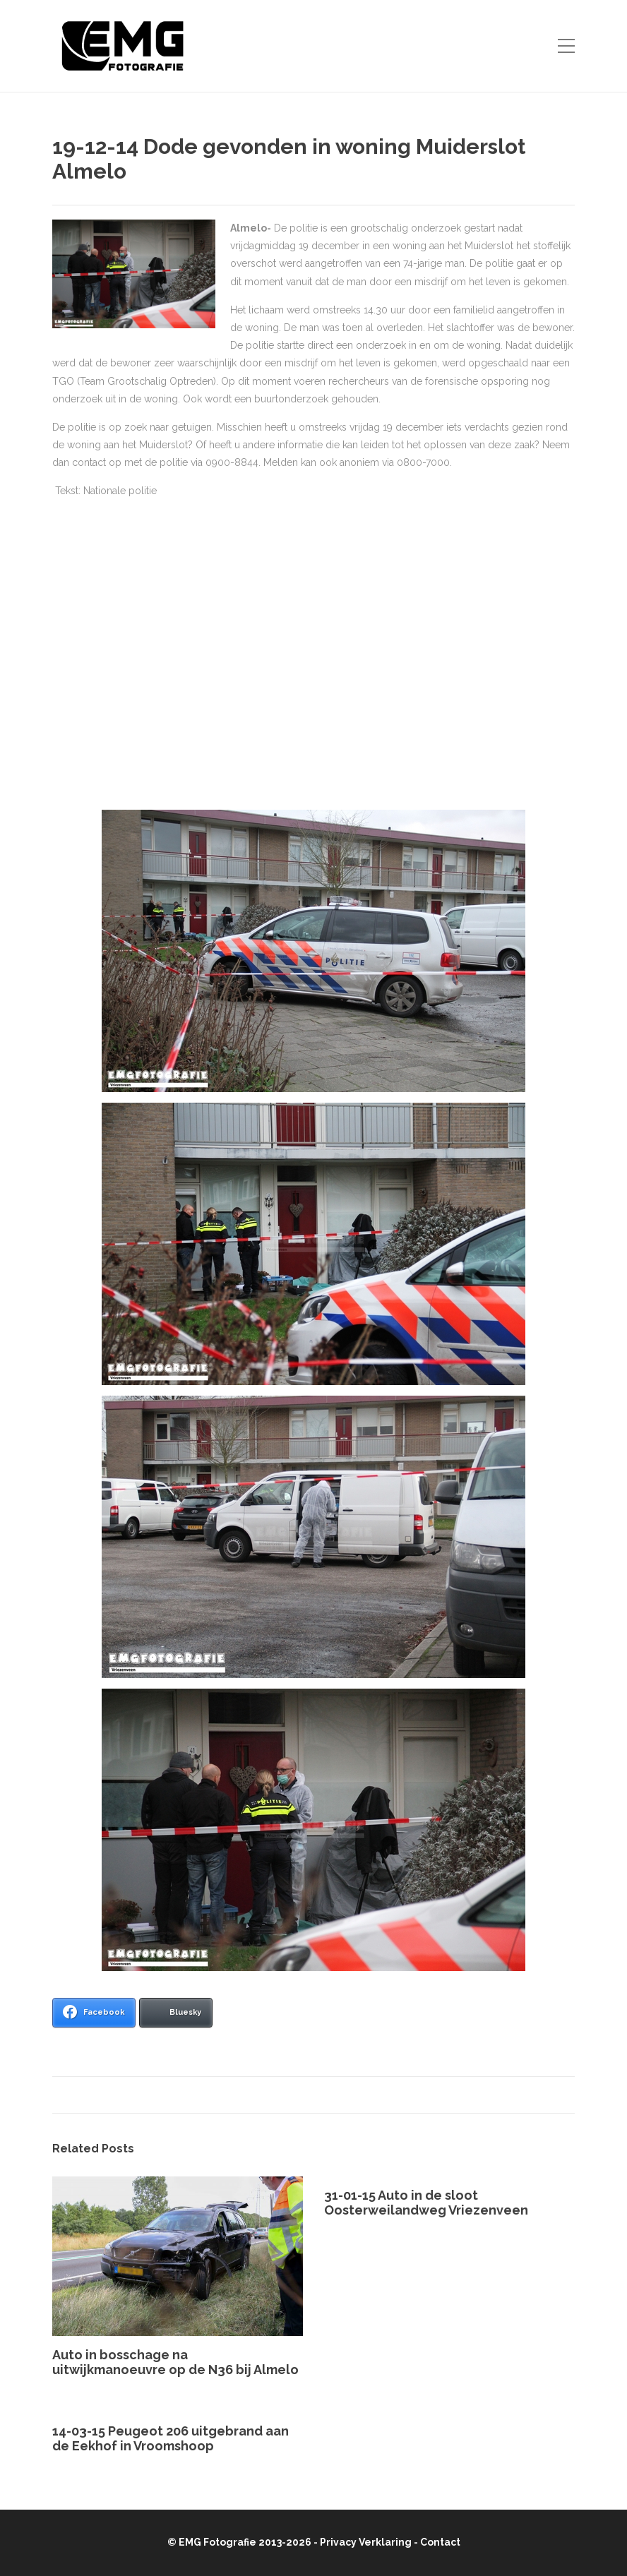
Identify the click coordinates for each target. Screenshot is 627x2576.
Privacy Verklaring (366, 2542)
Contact (440, 2542)
